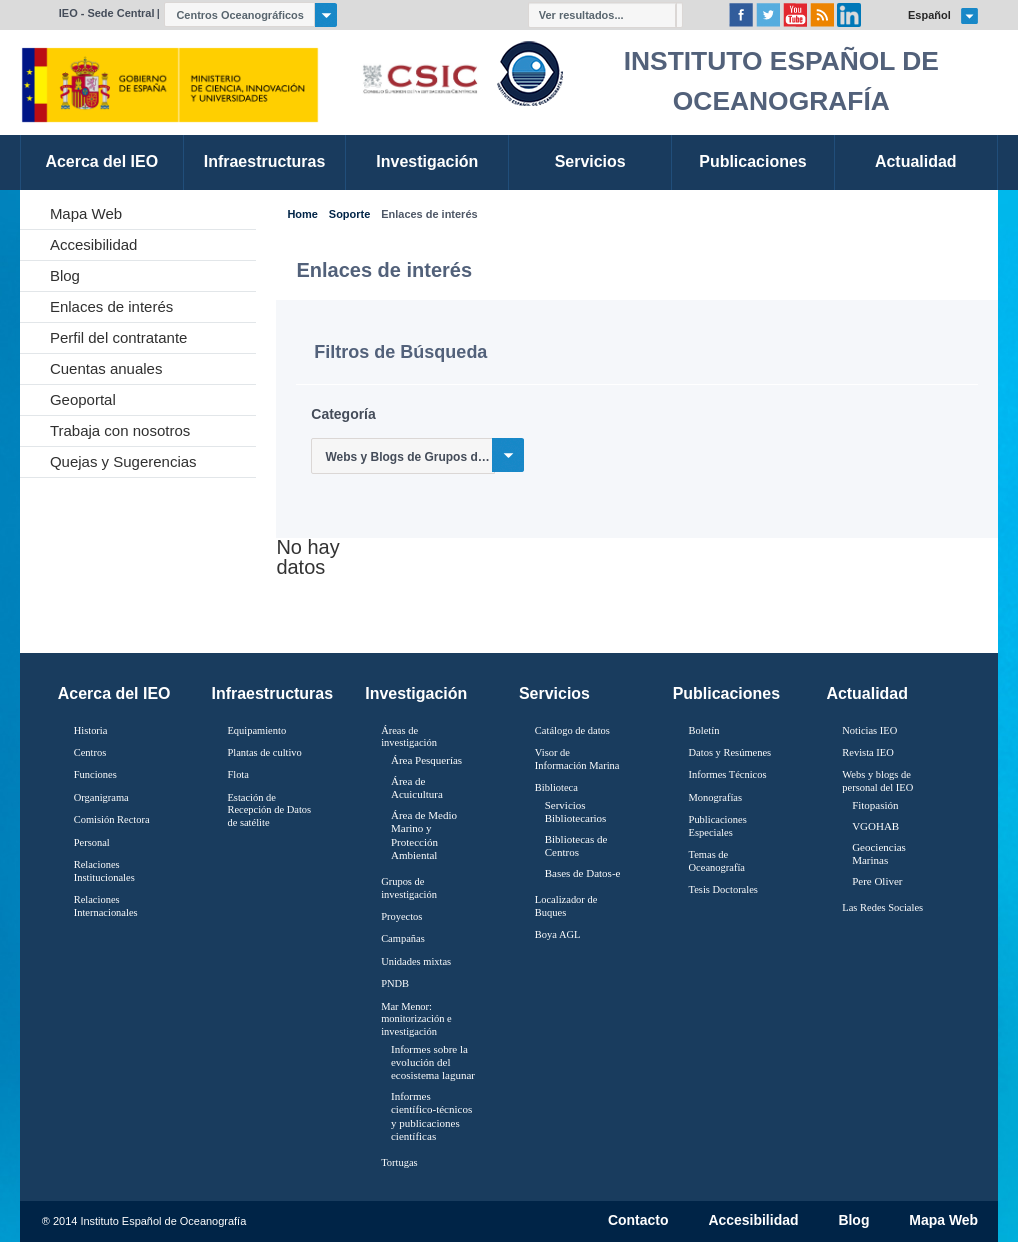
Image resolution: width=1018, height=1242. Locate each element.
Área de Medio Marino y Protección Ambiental (424, 835)
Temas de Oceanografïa (717, 861)
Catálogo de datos (572, 730)
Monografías (716, 797)
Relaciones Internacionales (106, 906)
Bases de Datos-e (583, 873)
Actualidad (867, 693)
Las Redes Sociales (882, 907)
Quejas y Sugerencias (123, 461)
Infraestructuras (273, 693)
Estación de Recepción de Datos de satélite (269, 810)
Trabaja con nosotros (120, 430)
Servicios (554, 693)
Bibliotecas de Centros (576, 845)
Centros (90, 752)
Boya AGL (558, 934)
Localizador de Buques (566, 906)
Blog (65, 275)
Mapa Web (86, 213)
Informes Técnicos (728, 774)
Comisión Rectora (112, 819)
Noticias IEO (869, 730)
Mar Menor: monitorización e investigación (416, 1019)
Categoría (343, 414)
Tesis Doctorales (723, 889)
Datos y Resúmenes (730, 752)
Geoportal (83, 399)
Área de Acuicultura (417, 787)
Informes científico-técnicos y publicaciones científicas (431, 1116)
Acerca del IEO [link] (101, 161)
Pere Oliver (877, 881)
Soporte (349, 214)
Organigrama (101, 797)
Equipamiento (256, 730)
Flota (238, 774)
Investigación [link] (427, 161)
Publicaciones (726, 693)
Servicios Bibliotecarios (576, 811)
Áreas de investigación (409, 737)
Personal (92, 842)
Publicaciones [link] (752, 161)
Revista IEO (867, 752)
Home (302, 214)
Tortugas (399, 1162)
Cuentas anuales (106, 368)
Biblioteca (556, 787)
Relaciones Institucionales (104, 871)
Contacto (638, 1221)
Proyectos (401, 916)
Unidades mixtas (416, 961)
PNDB (395, 983)
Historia (91, 730)
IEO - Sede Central (107, 13)
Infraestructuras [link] (265, 161)
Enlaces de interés (111, 306)
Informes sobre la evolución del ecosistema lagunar (433, 1062)
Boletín (704, 730)
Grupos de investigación (409, 888)
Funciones (95, 774)
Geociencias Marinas (879, 853)
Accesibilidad (94, 244)
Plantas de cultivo (264, 752)
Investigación (416, 693)
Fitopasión (875, 805)
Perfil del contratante (119, 337)
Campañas (403, 938)
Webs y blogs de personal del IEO (877, 781)
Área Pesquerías (426, 760)
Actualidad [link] (916, 161)
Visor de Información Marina (577, 759)
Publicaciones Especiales (718, 826)
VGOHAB (875, 826)
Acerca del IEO (114, 693)
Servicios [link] (590, 161)
